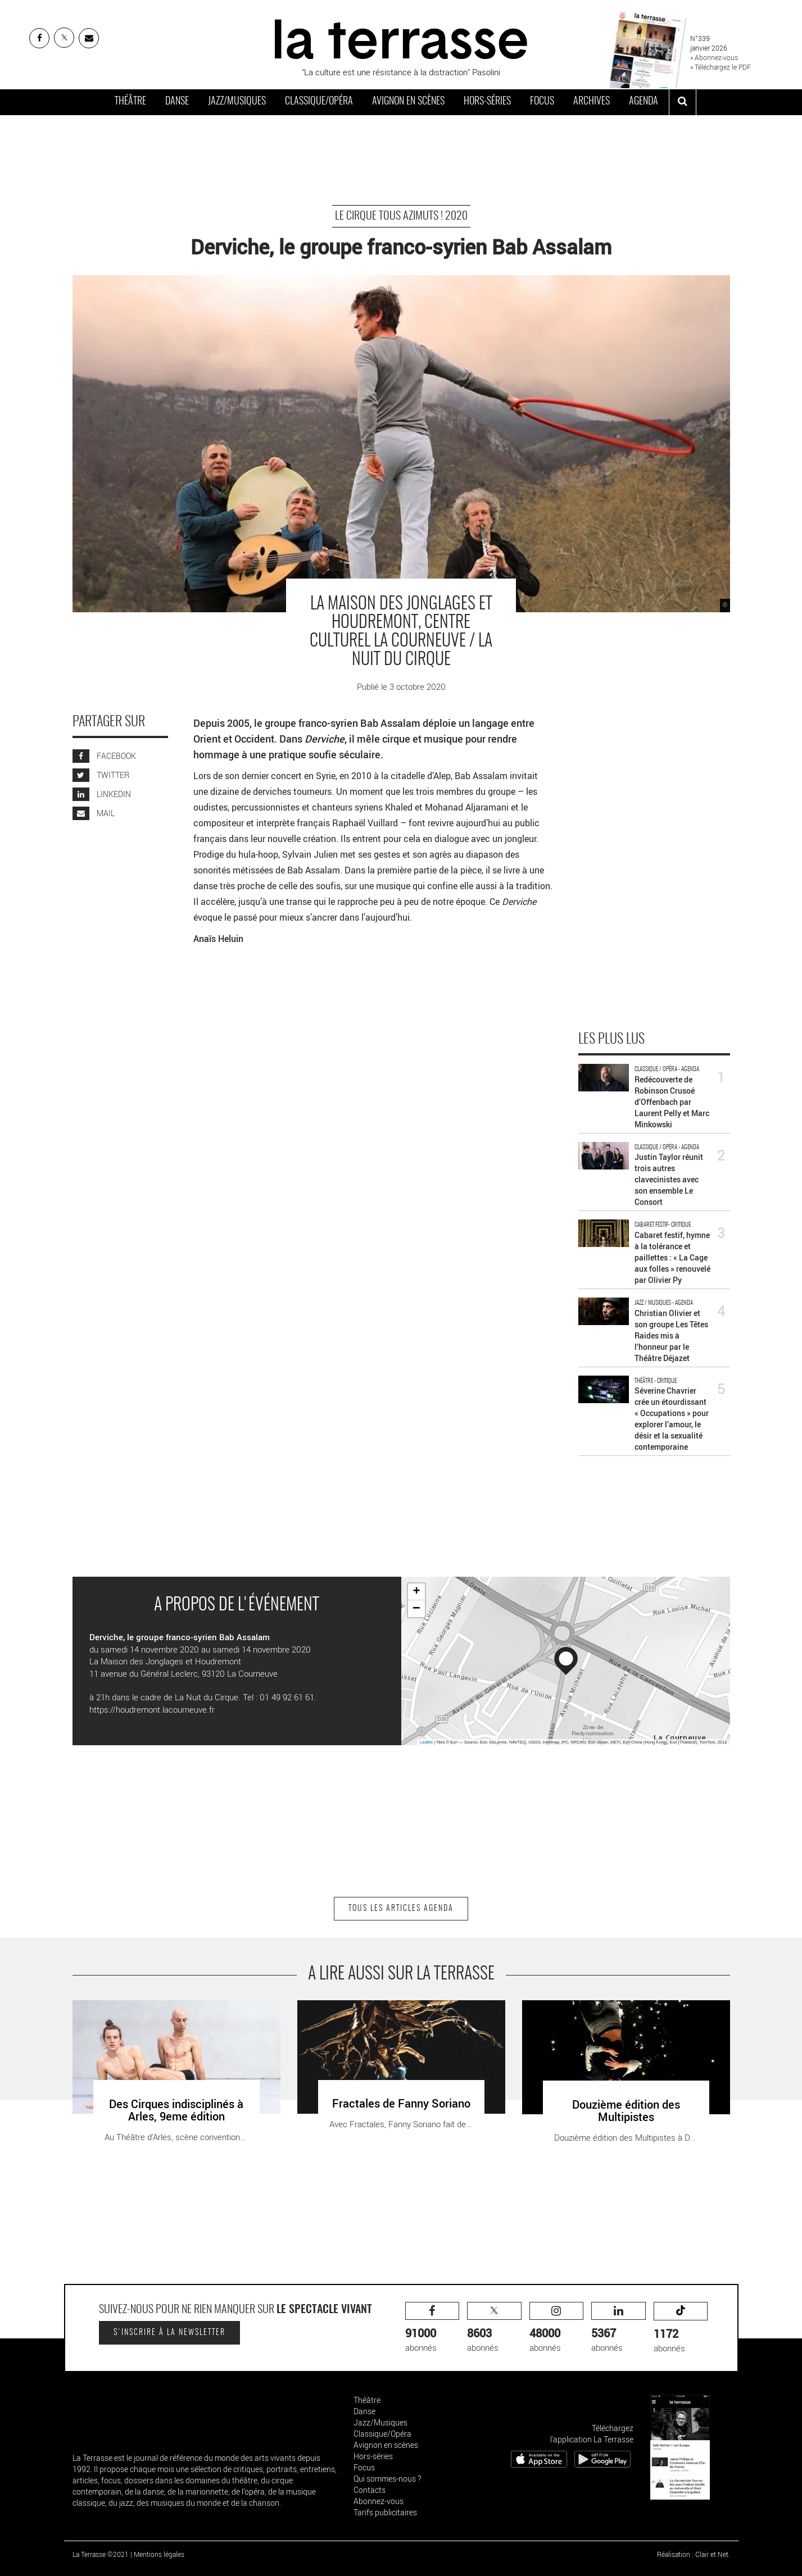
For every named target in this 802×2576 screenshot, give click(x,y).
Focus (542, 102)
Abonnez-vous (379, 2501)
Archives (591, 102)
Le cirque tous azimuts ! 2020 (401, 216)
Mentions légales (159, 2554)
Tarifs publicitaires (385, 2512)
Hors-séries (487, 102)
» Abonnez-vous (714, 57)
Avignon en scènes (408, 102)
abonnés (432, 2327)
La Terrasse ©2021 (101, 2554)
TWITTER (101, 775)
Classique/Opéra (319, 102)
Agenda (643, 102)
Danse (177, 102)
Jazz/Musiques (237, 102)
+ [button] (416, 1591)
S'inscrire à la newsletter (169, 2333)
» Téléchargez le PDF (720, 66)
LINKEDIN (102, 794)
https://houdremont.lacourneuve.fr (152, 1709)
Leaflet (426, 1742)
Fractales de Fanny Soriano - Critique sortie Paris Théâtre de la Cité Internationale (387, 2011)
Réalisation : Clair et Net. (693, 2554)
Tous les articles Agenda (401, 1909)
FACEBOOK (104, 755)
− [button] (416, 1608)
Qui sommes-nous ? (387, 2478)
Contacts (370, 2489)
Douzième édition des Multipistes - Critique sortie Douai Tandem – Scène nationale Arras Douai (623, 2011)
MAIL (94, 813)
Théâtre (130, 102)
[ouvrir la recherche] (682, 102)
